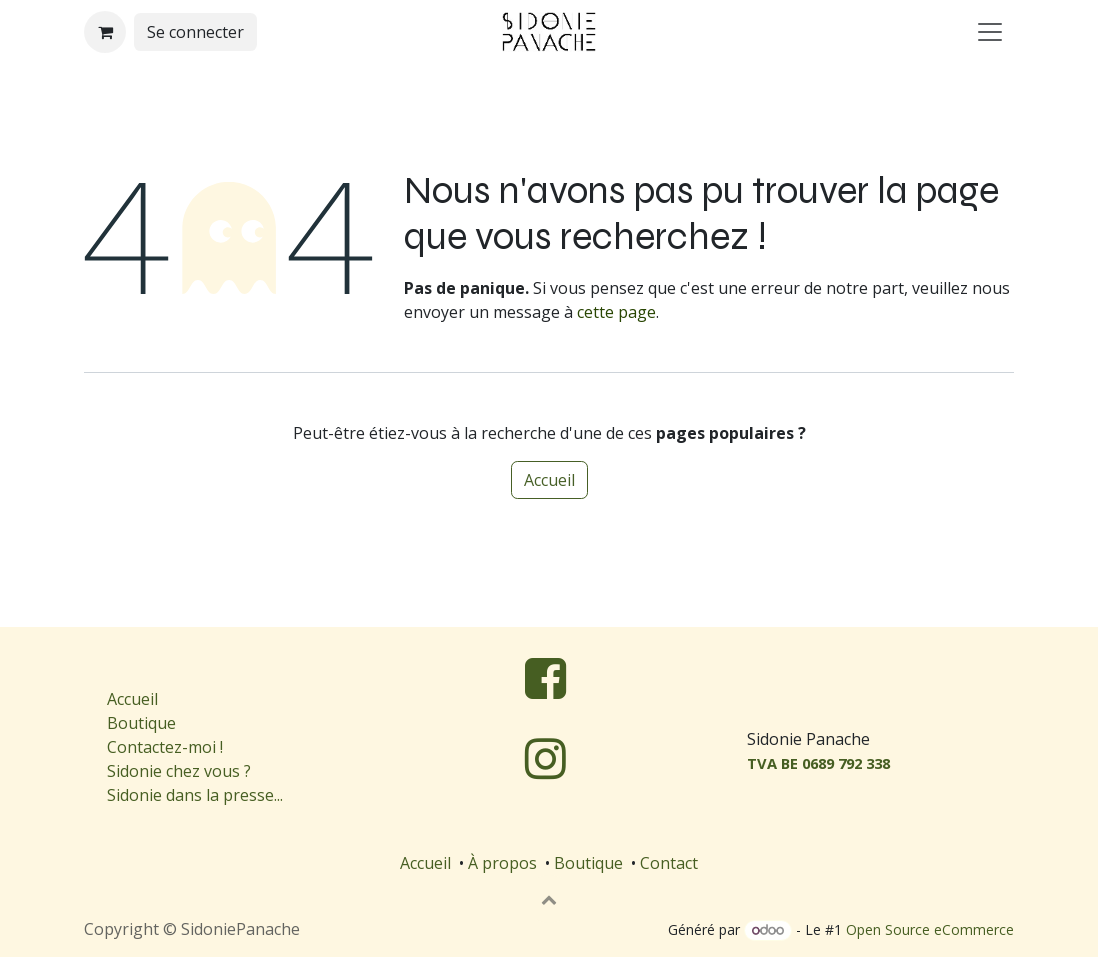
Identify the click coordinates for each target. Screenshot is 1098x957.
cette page (616, 312)
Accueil (549, 480)
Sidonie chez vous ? (179, 771)
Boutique (141, 723)
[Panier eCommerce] (105, 32)
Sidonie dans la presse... (195, 795)
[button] (549, 899)
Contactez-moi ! (167, 747)
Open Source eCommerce (930, 929)
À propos (502, 863)
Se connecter (195, 32)
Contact (669, 863)
